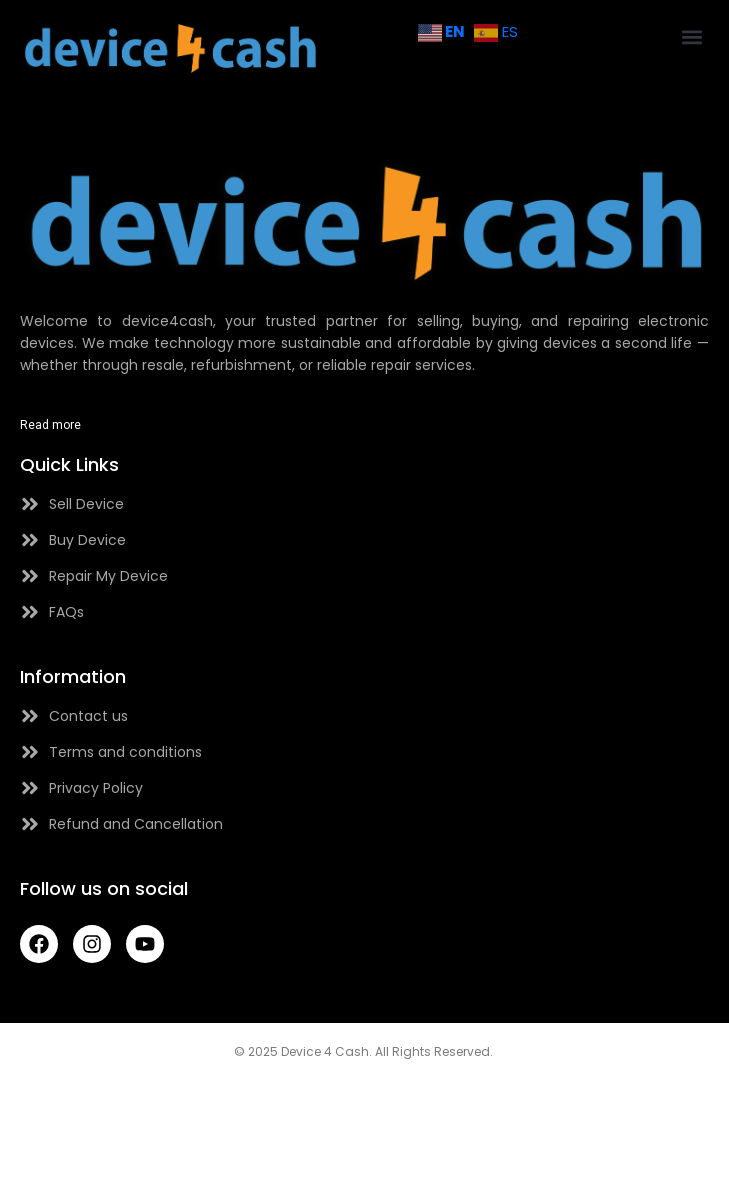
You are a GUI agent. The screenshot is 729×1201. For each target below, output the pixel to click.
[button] (692, 36)
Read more (50, 425)
